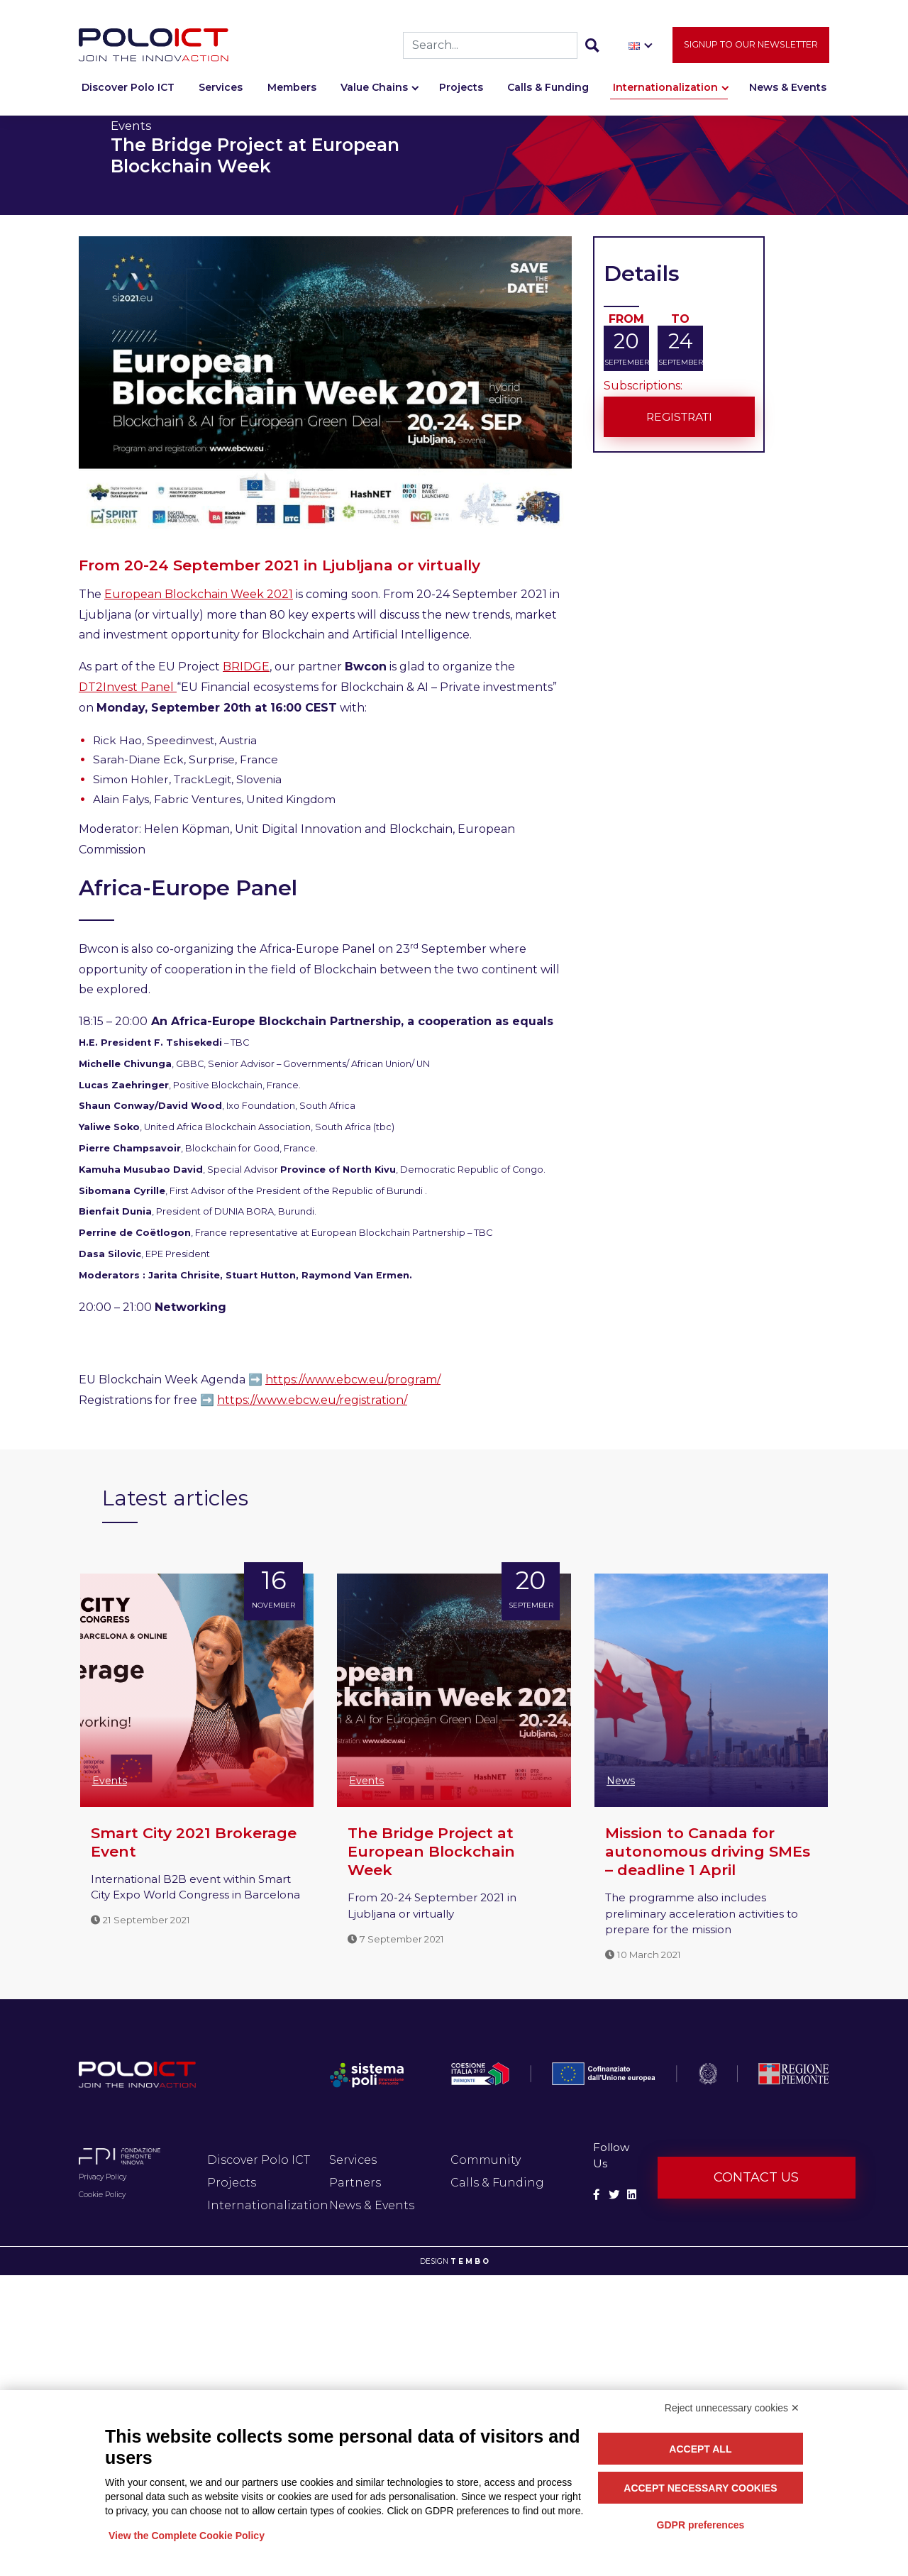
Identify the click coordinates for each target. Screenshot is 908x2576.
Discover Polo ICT (128, 90)
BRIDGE (246, 666)
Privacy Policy (102, 2177)
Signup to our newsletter (751, 47)
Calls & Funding (548, 90)
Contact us (756, 2177)
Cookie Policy (102, 2194)
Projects (461, 90)
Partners (355, 2182)
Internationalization (665, 90)
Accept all (700, 2449)
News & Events (787, 90)
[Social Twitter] (614, 2195)
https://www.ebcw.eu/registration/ (312, 1400)
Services (221, 90)
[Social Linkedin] (631, 2195)
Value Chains (374, 90)
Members (291, 90)
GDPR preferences (701, 2525)
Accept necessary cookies (700, 2488)
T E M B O (469, 2261)
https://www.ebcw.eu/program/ (353, 1379)
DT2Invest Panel (128, 687)
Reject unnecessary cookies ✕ (732, 2408)
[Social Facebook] (596, 2195)
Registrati (679, 416)
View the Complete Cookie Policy (187, 2535)
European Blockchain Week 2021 (198, 594)
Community (485, 2160)
